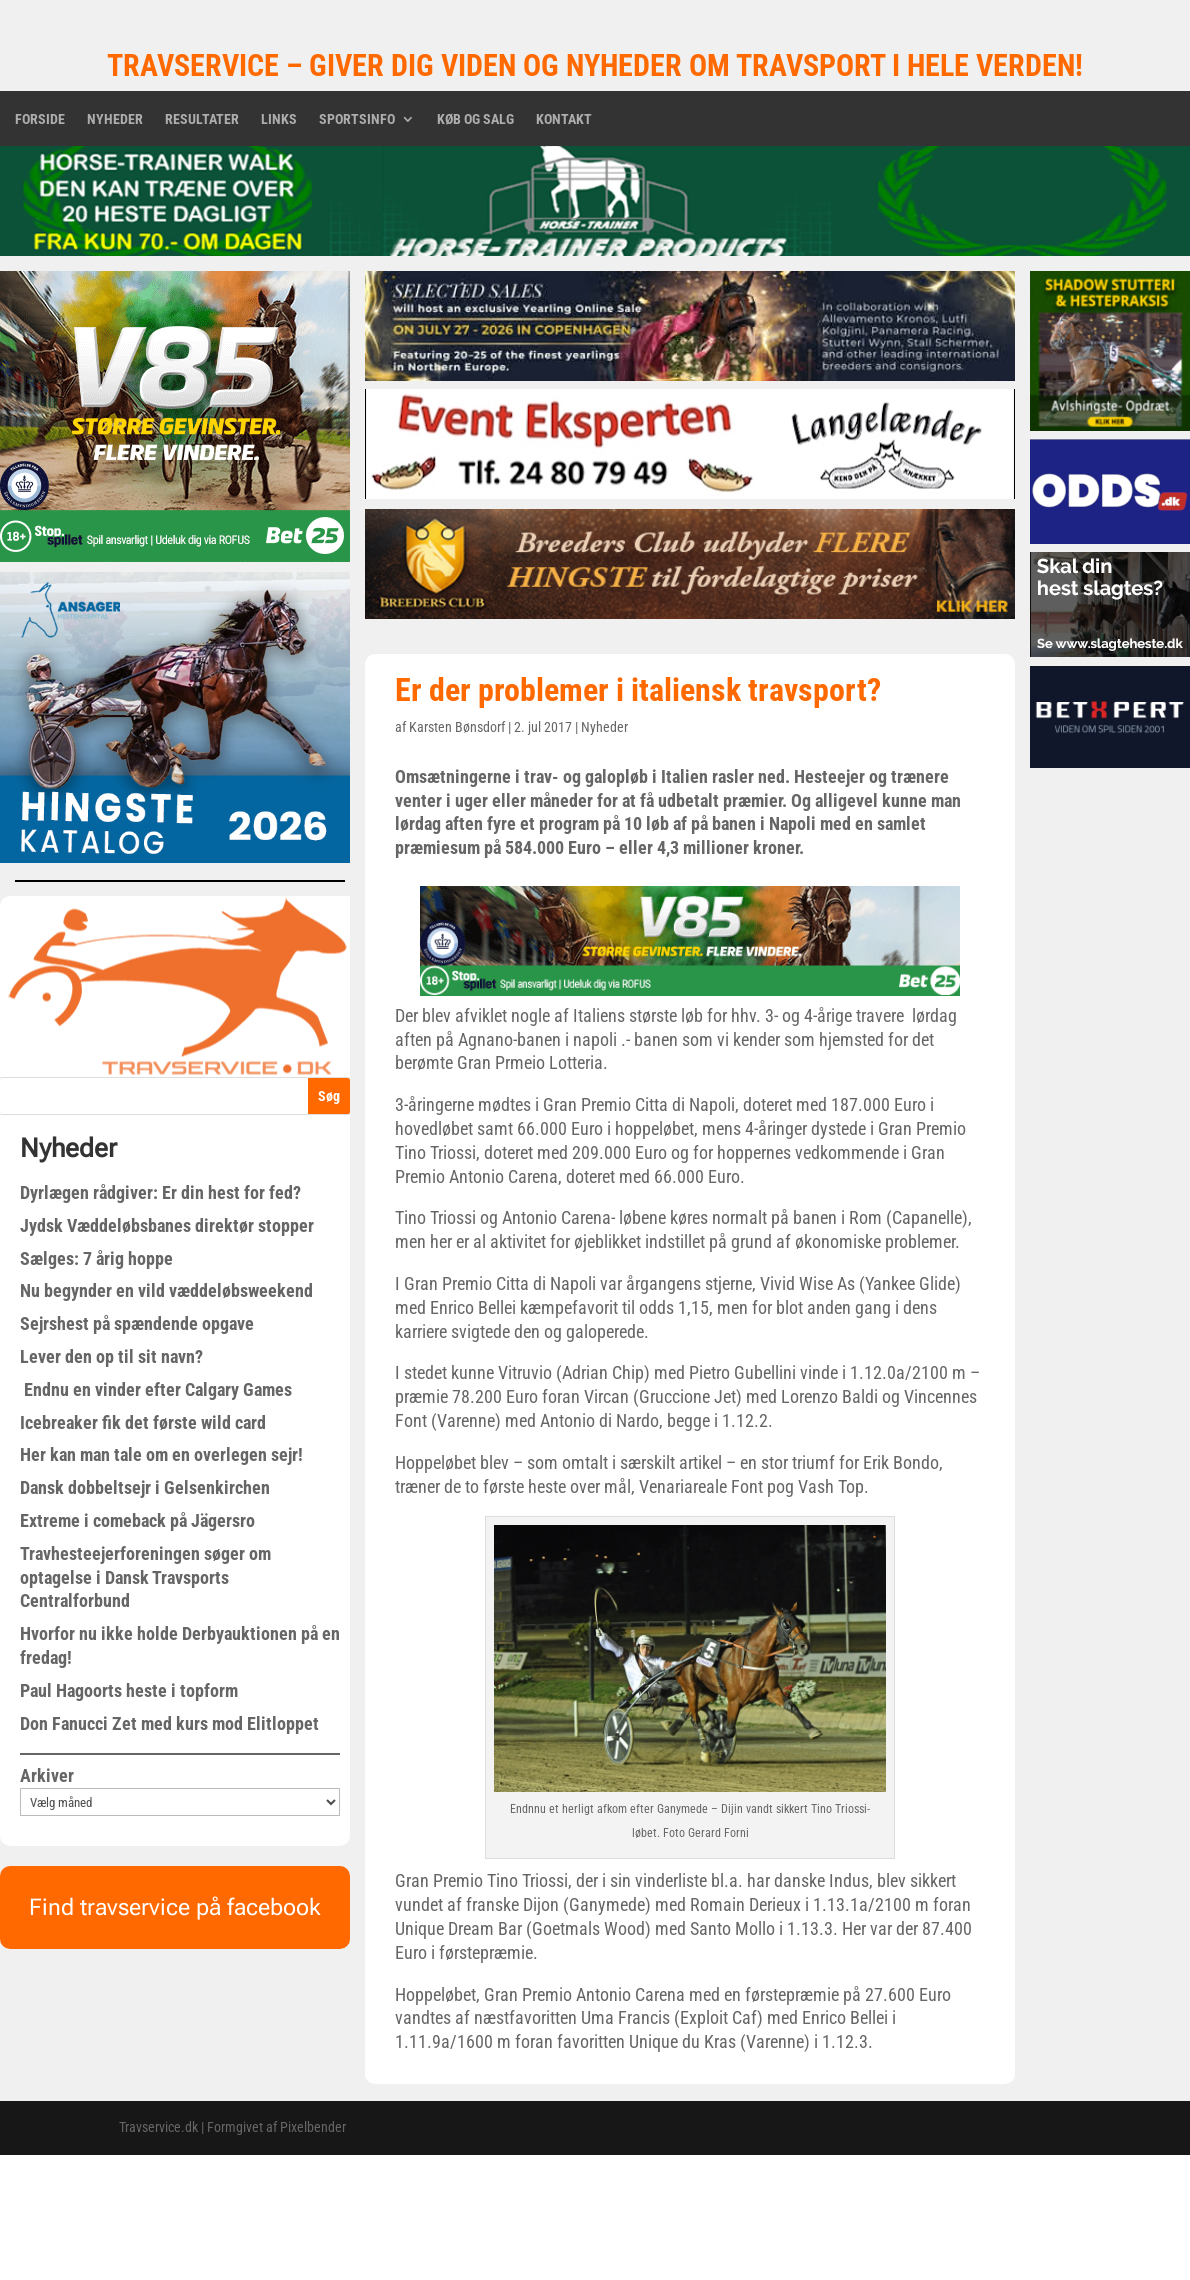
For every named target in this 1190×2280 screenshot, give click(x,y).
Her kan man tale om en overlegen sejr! (161, 1454)
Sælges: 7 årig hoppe (96, 1258)
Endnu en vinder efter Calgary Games (156, 1389)
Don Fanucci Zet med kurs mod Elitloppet (169, 1723)
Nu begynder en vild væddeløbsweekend (166, 1290)
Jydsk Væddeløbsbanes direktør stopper (167, 1225)
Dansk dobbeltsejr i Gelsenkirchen (145, 1487)
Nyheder (115, 119)
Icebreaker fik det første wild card (143, 1422)
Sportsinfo (357, 119)
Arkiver (47, 1775)
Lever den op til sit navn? (111, 1356)
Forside (40, 119)
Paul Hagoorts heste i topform (129, 1690)
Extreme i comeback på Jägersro (137, 1520)
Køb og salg (475, 119)
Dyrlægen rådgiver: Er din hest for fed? (160, 1192)
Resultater (202, 119)
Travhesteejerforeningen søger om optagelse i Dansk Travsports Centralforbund (145, 1577)
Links (279, 119)
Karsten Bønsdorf (457, 727)
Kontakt (564, 119)
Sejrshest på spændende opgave (137, 1323)
